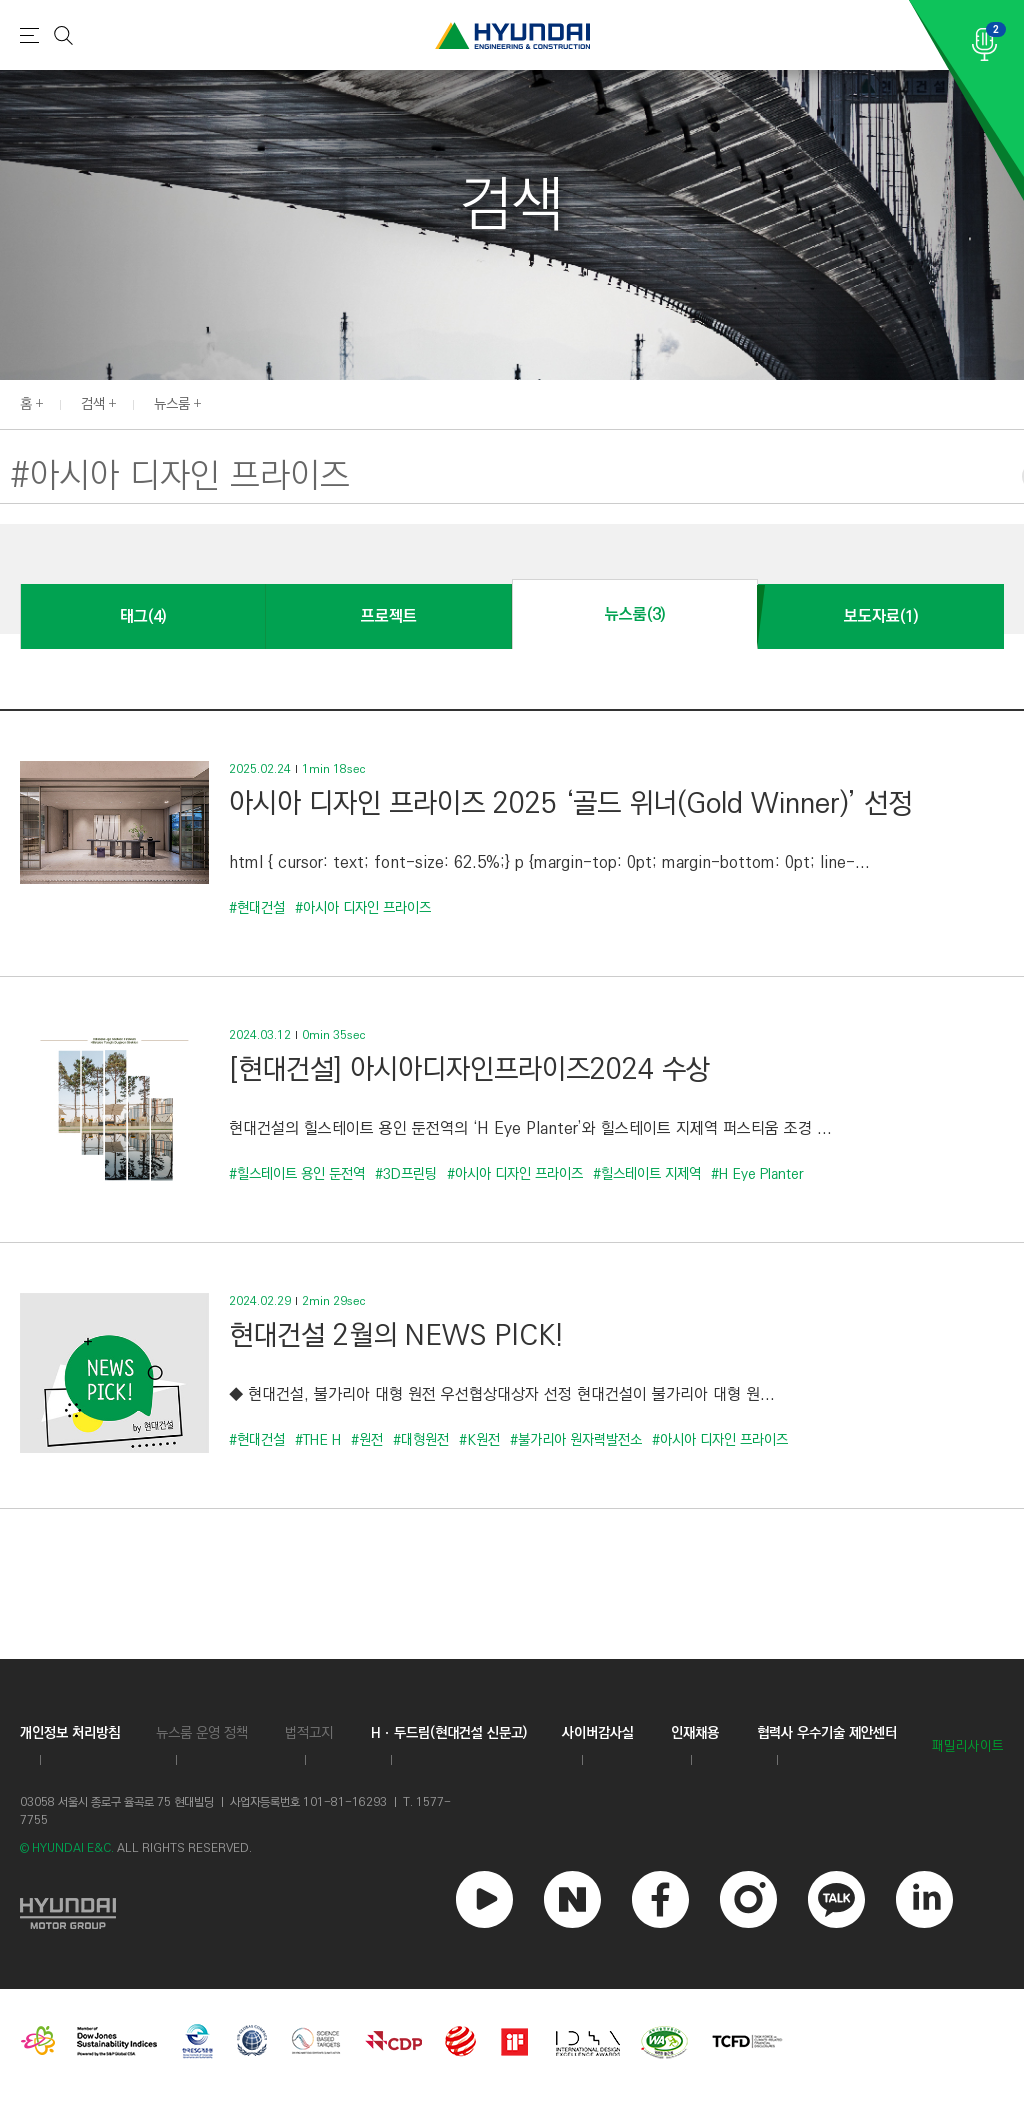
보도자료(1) (881, 616)
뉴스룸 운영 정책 (202, 1733)
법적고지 (309, 1733)
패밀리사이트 (968, 1746)
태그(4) (143, 616)
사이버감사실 (598, 1733)
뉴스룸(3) (635, 614)
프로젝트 (389, 616)
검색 (93, 404)
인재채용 (695, 1733)
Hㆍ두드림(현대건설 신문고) (449, 1733)
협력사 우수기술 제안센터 (827, 1733)
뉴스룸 (172, 404)
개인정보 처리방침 (70, 1733)
